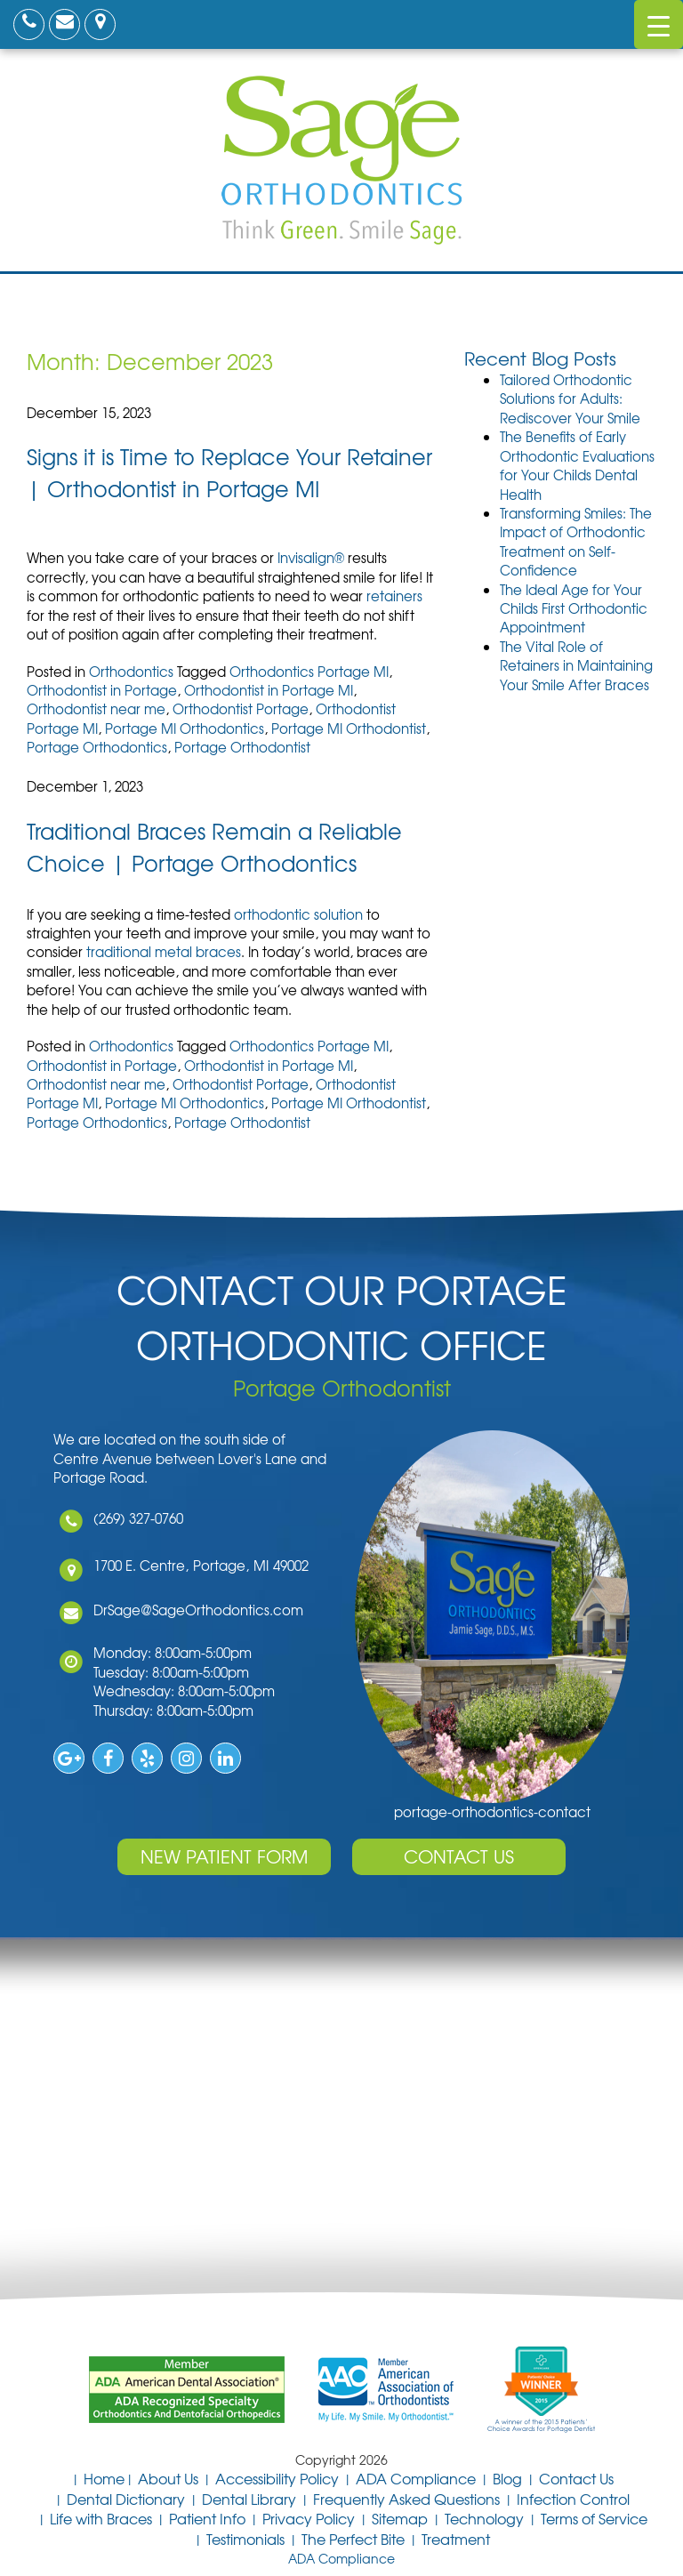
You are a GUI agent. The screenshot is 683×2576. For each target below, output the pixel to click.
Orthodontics (131, 671)
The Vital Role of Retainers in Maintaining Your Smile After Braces (576, 666)
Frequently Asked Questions (406, 2498)
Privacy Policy (308, 2518)
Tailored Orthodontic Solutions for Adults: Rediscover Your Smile (570, 399)
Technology (484, 2518)
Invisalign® (310, 558)
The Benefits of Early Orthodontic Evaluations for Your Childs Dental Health (577, 465)
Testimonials (245, 2538)
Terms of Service (594, 2518)
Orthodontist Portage (241, 709)
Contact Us (459, 1856)
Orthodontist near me (96, 709)
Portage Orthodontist (242, 747)
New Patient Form (224, 1856)
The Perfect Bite (353, 2538)
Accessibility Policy (277, 2478)
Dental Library (249, 2498)
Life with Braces (101, 2518)
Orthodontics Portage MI (309, 671)
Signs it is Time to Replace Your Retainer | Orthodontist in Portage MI (229, 472)
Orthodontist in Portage (102, 690)
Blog (507, 2478)
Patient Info (207, 2518)
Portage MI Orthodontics (184, 728)
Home (104, 2478)
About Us (168, 2478)
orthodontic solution (298, 914)
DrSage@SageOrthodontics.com (197, 1610)
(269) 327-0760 (137, 1518)
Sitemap (400, 2518)
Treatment (456, 2538)
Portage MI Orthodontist (348, 728)
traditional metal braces (163, 952)
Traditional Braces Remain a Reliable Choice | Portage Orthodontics (214, 847)
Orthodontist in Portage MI (268, 690)
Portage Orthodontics (97, 747)
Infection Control (573, 2498)
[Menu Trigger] (658, 24)
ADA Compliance (416, 2478)
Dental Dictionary (126, 2498)
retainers (394, 596)
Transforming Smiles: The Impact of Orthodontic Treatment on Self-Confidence (576, 541)
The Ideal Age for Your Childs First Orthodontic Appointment (573, 609)
